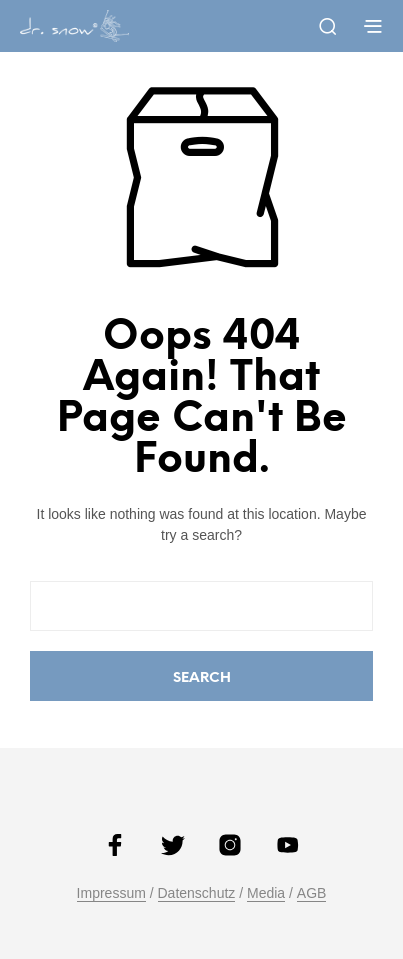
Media (266, 893)
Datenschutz (197, 893)
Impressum (111, 893)
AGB (312, 893)
